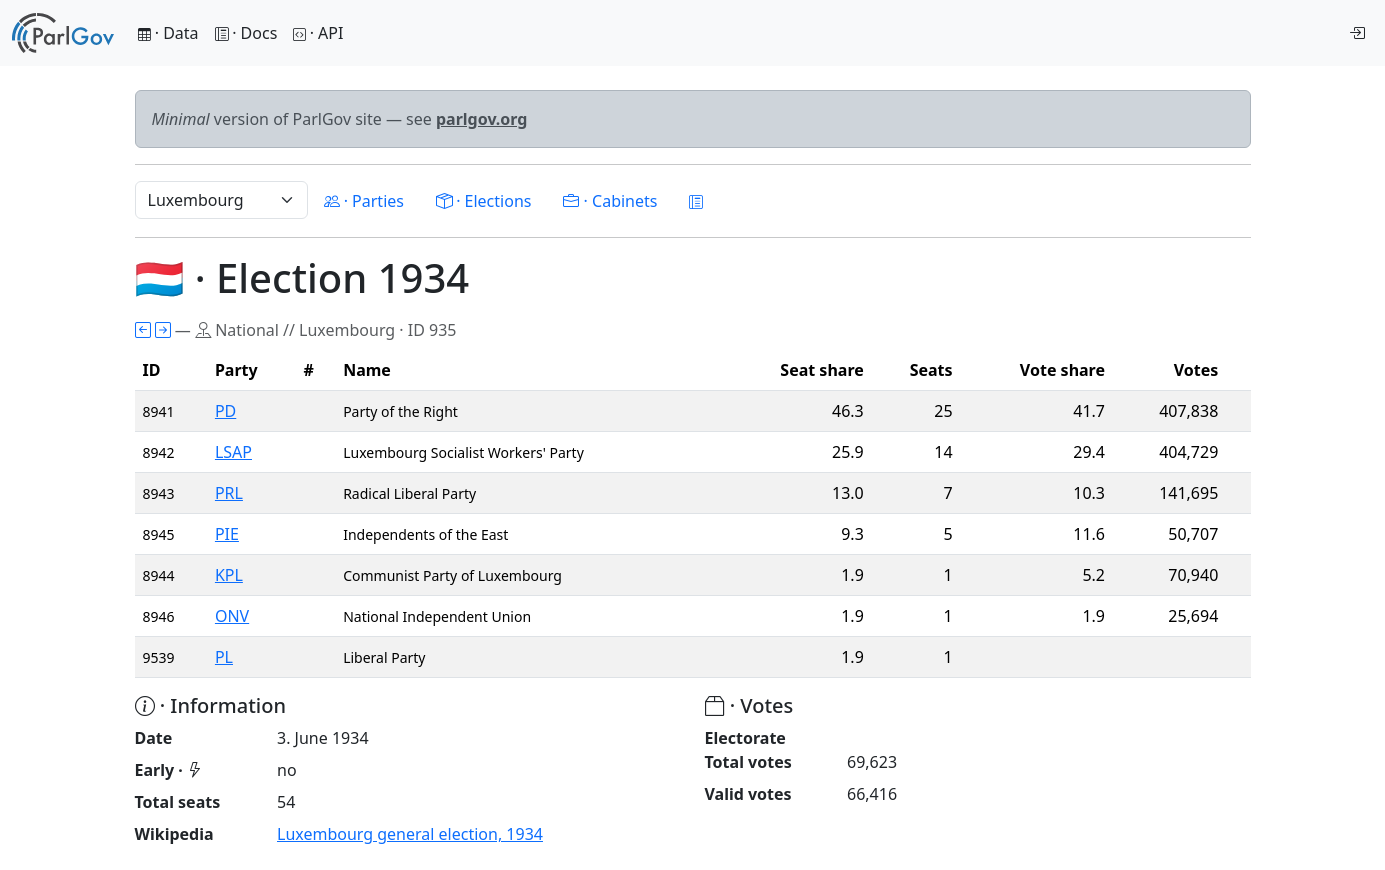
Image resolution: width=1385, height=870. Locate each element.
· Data (168, 33)
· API (318, 33)
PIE (227, 534)
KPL (229, 575)
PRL (229, 493)
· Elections (483, 201)
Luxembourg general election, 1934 (410, 834)
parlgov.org (482, 119)
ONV (232, 616)
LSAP (233, 452)
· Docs (246, 33)
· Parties (364, 201)
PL (224, 657)
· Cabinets (610, 201)
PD (225, 411)
